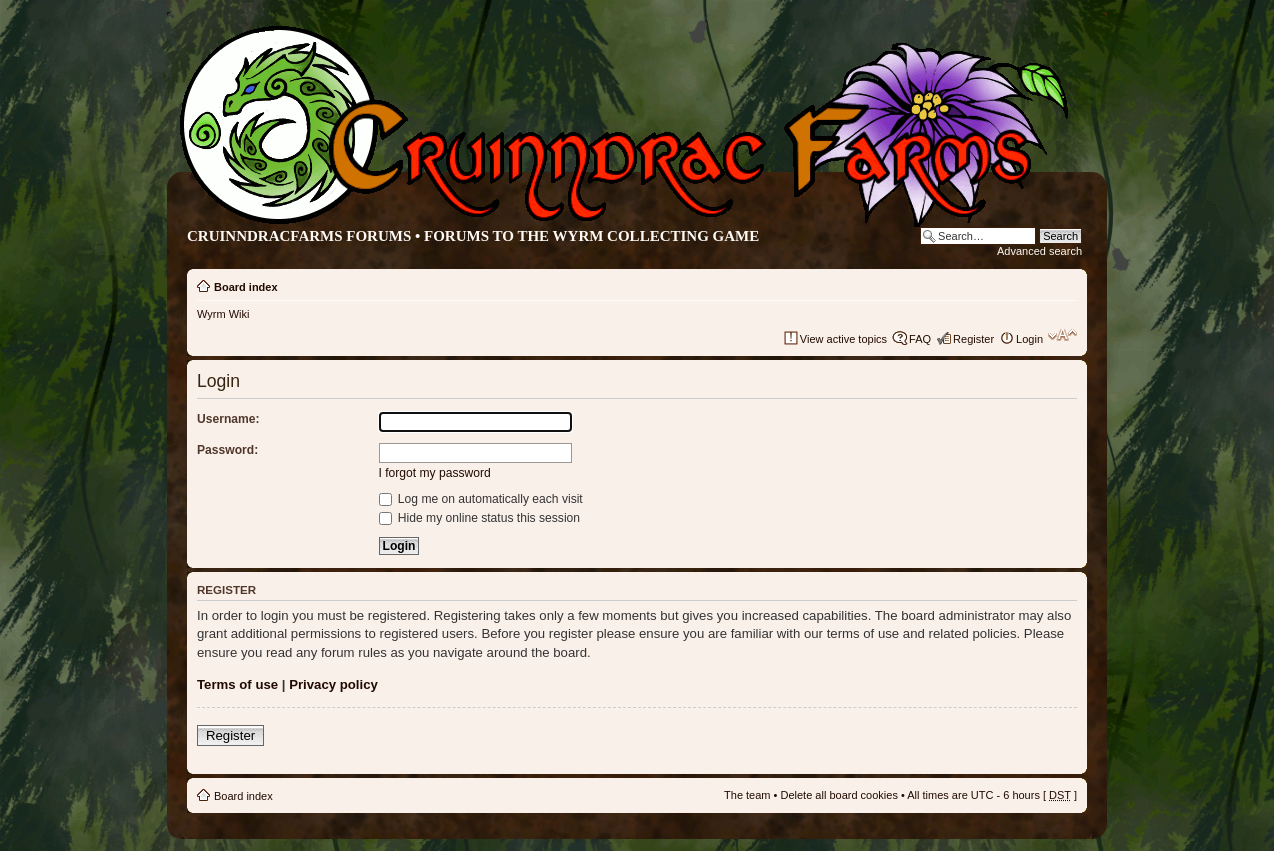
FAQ (920, 339)
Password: (227, 450)
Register (973, 339)
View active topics (843, 339)
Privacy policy (333, 684)
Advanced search (1039, 251)
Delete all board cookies (838, 795)
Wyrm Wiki (223, 314)
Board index (246, 287)
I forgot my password (435, 473)
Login (1029, 339)
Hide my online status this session (480, 518)
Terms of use (237, 684)
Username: (228, 419)
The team (747, 795)
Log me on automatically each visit (481, 499)
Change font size (1062, 335)
